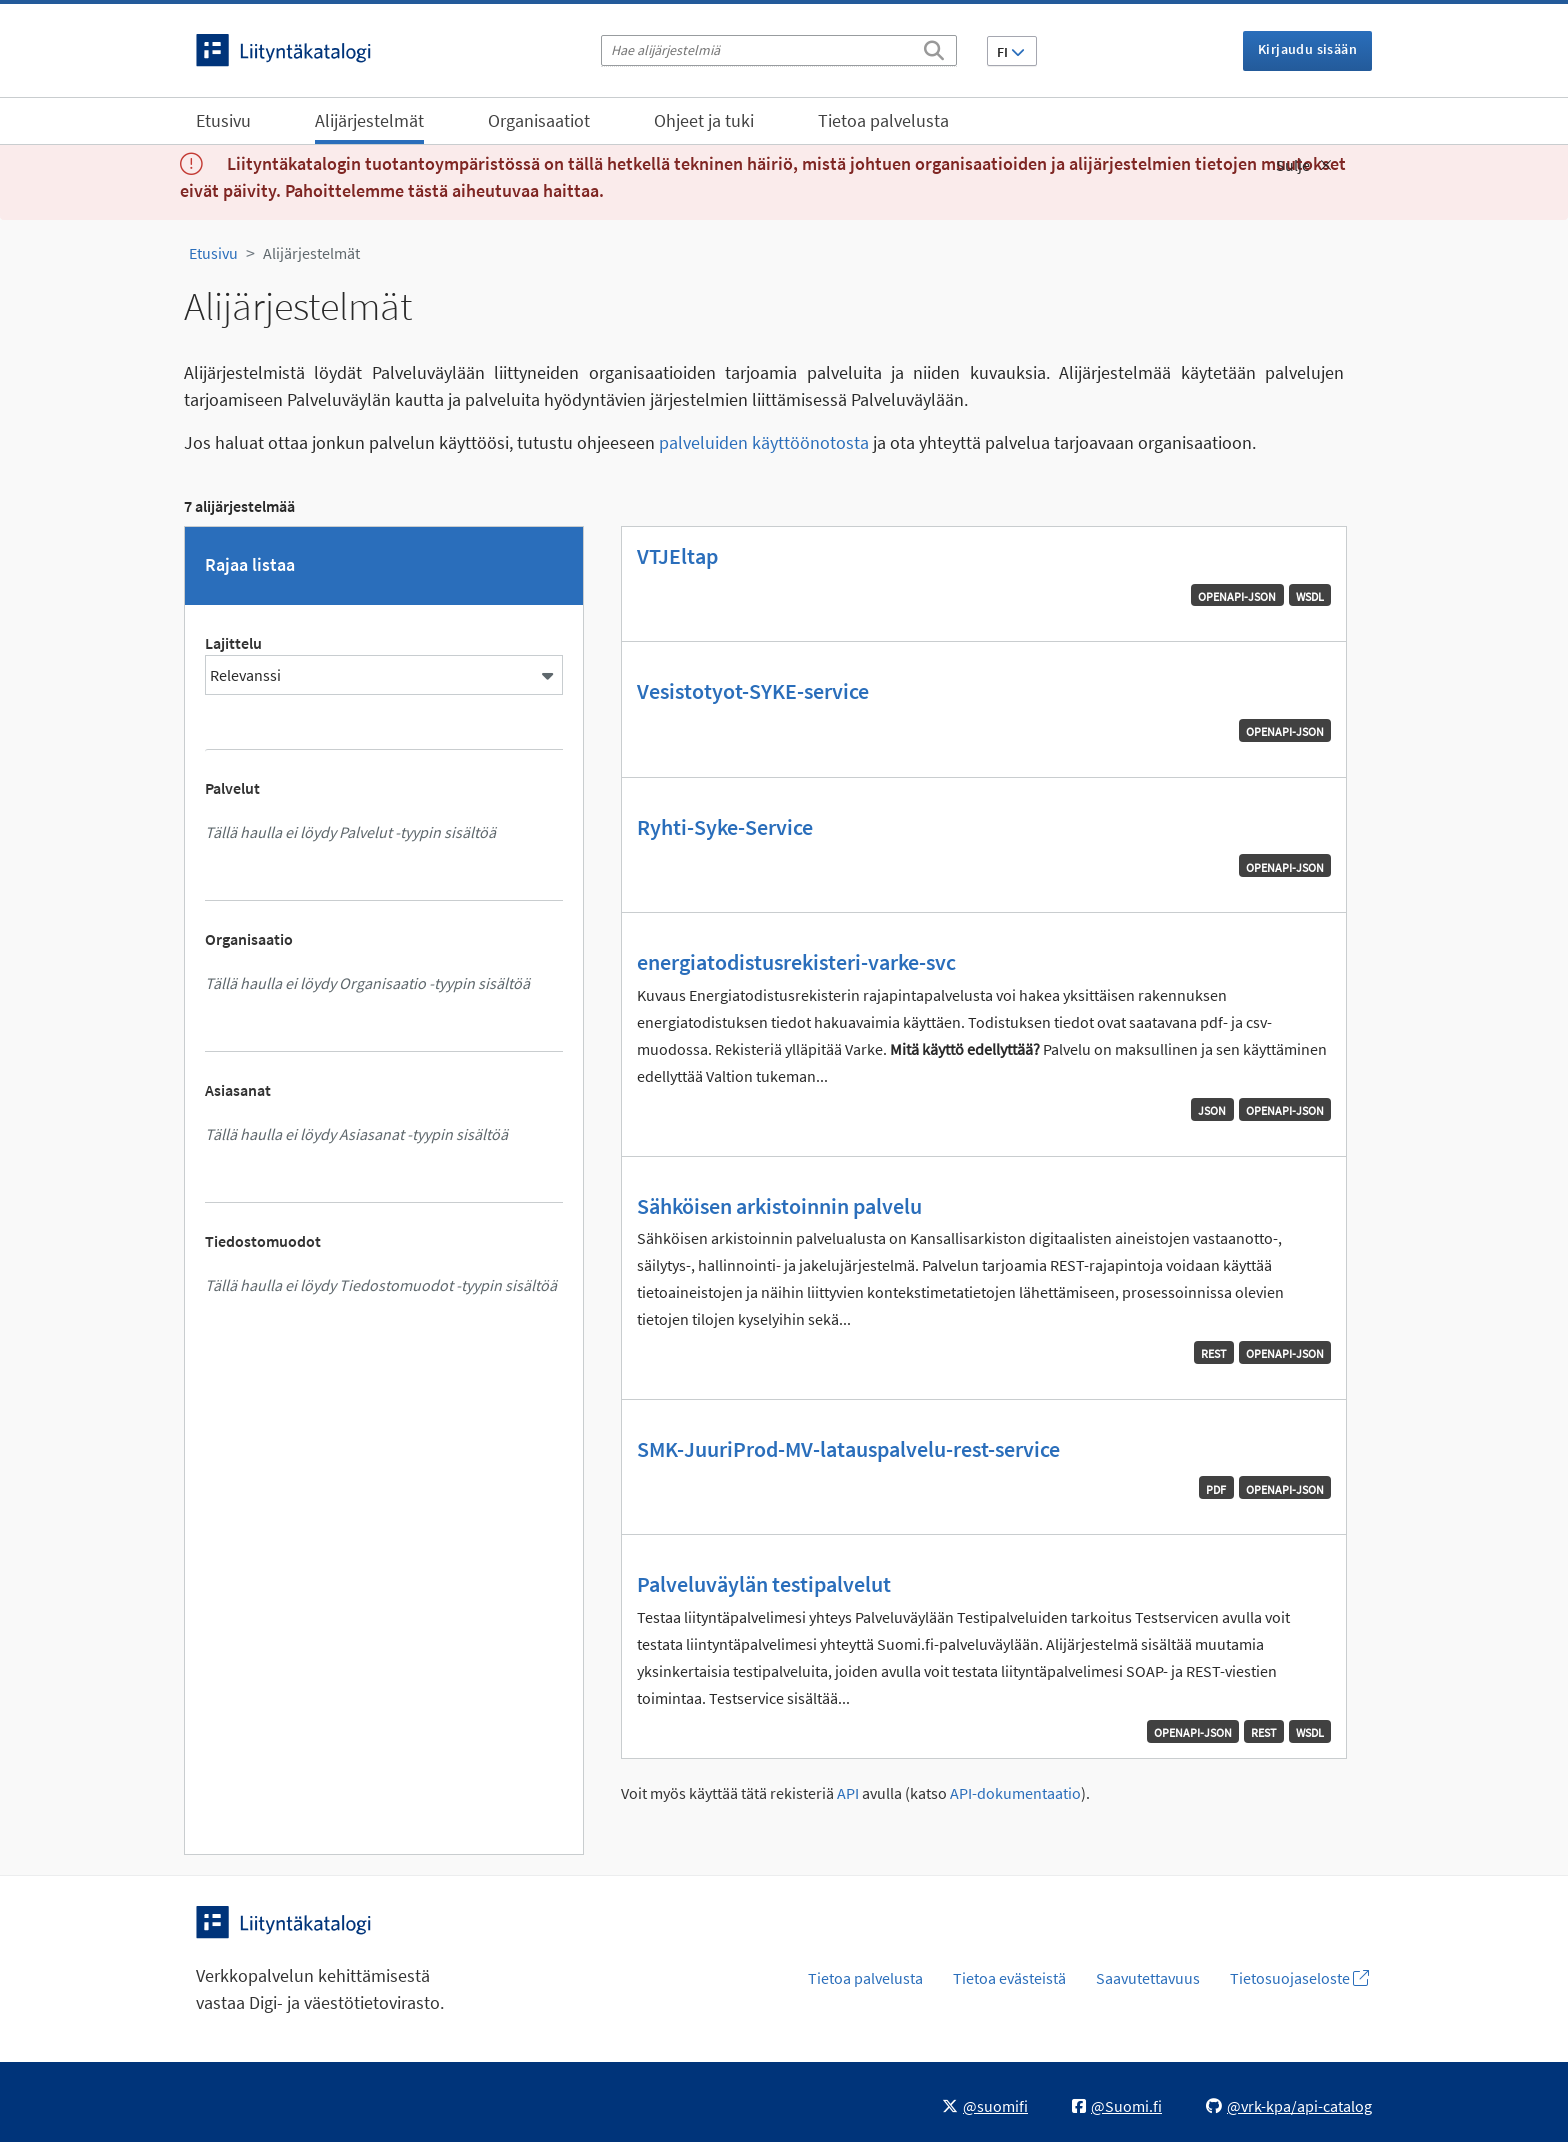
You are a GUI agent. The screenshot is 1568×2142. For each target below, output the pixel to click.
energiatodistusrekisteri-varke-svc (796, 962)
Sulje (1304, 165)
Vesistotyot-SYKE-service (753, 691)
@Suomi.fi (1117, 2106)
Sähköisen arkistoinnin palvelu (779, 1206)
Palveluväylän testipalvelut (764, 1584)
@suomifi (985, 2106)
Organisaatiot (539, 120)
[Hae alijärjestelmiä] (779, 50)
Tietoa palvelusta (883, 120)
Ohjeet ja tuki (704, 120)
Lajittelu (233, 643)
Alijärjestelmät (369, 120)
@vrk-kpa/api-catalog (1289, 2106)
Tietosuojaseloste (1299, 1978)
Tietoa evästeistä (1009, 1978)
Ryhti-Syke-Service (725, 827)
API (848, 1793)
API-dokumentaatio (1015, 1793)
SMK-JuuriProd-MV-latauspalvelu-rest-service (848, 1449)
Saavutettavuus (1148, 1978)
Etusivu (223, 120)
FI (1011, 52)
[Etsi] (934, 47)
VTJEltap (677, 556)
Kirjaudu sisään (1307, 49)
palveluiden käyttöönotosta (764, 442)
